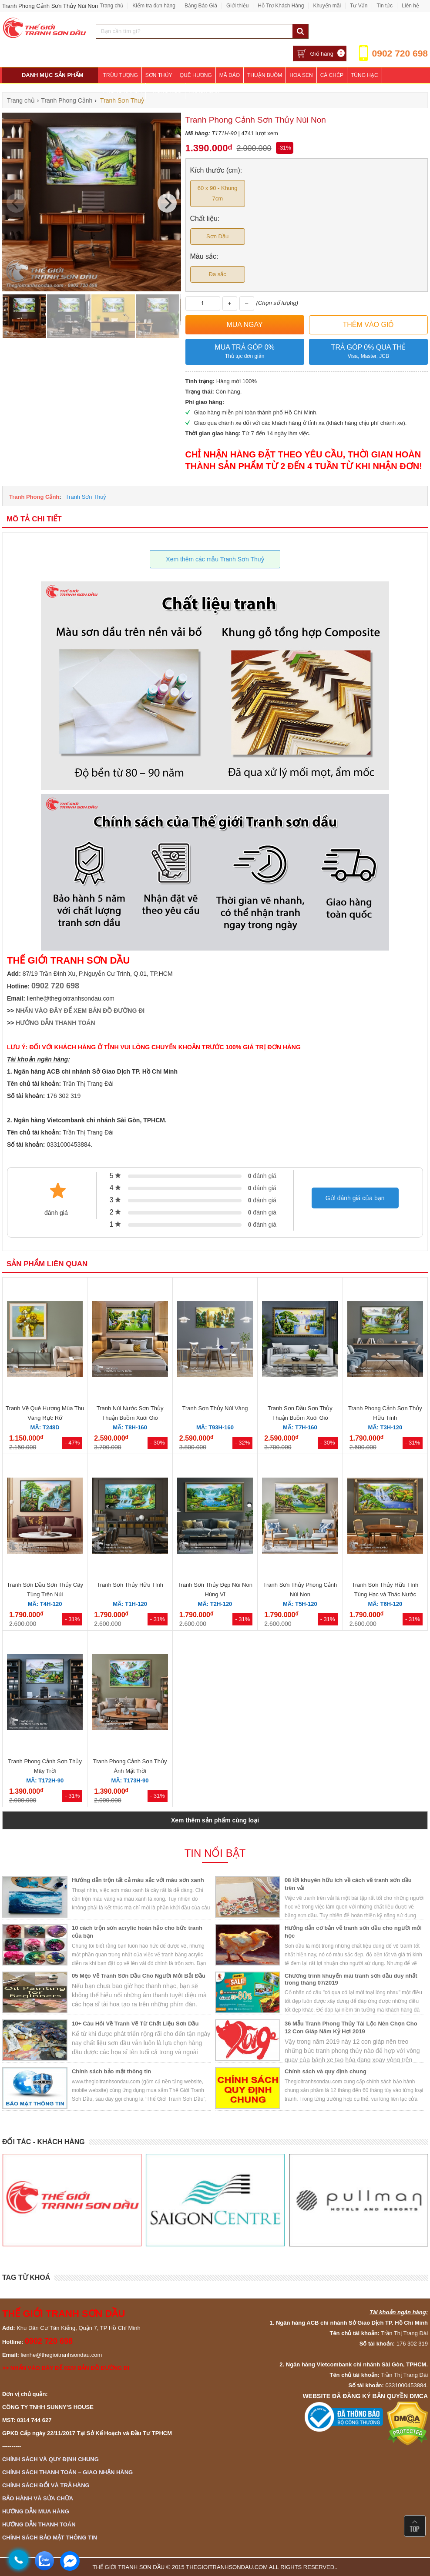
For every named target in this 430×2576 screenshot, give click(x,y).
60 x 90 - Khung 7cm (218, 193)
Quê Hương (196, 75)
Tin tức (384, 6)
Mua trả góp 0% (244, 352)
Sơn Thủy (158, 75)
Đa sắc (217, 274)
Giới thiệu (237, 6)
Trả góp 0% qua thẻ (368, 352)
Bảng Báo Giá (201, 6)
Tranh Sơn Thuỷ (86, 497)
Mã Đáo (229, 75)
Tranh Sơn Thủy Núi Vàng (215, 1408)
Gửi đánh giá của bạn (355, 1198)
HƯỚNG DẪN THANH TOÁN (55, 1022)
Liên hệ (410, 6)
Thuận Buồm (264, 75)
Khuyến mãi (327, 6)
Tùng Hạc (364, 75)
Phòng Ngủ (165, 91)
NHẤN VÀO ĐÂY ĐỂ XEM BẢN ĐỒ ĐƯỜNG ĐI (80, 1010)
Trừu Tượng (120, 75)
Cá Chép (331, 75)
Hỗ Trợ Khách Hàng (281, 6)
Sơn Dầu (217, 236)
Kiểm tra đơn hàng (153, 6)
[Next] (167, 203)
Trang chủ (111, 6)
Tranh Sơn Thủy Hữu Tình (130, 1585)
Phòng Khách (122, 91)
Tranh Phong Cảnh (34, 497)
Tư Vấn (358, 6)
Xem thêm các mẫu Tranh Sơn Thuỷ (215, 559)
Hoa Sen (300, 75)
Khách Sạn (204, 91)
